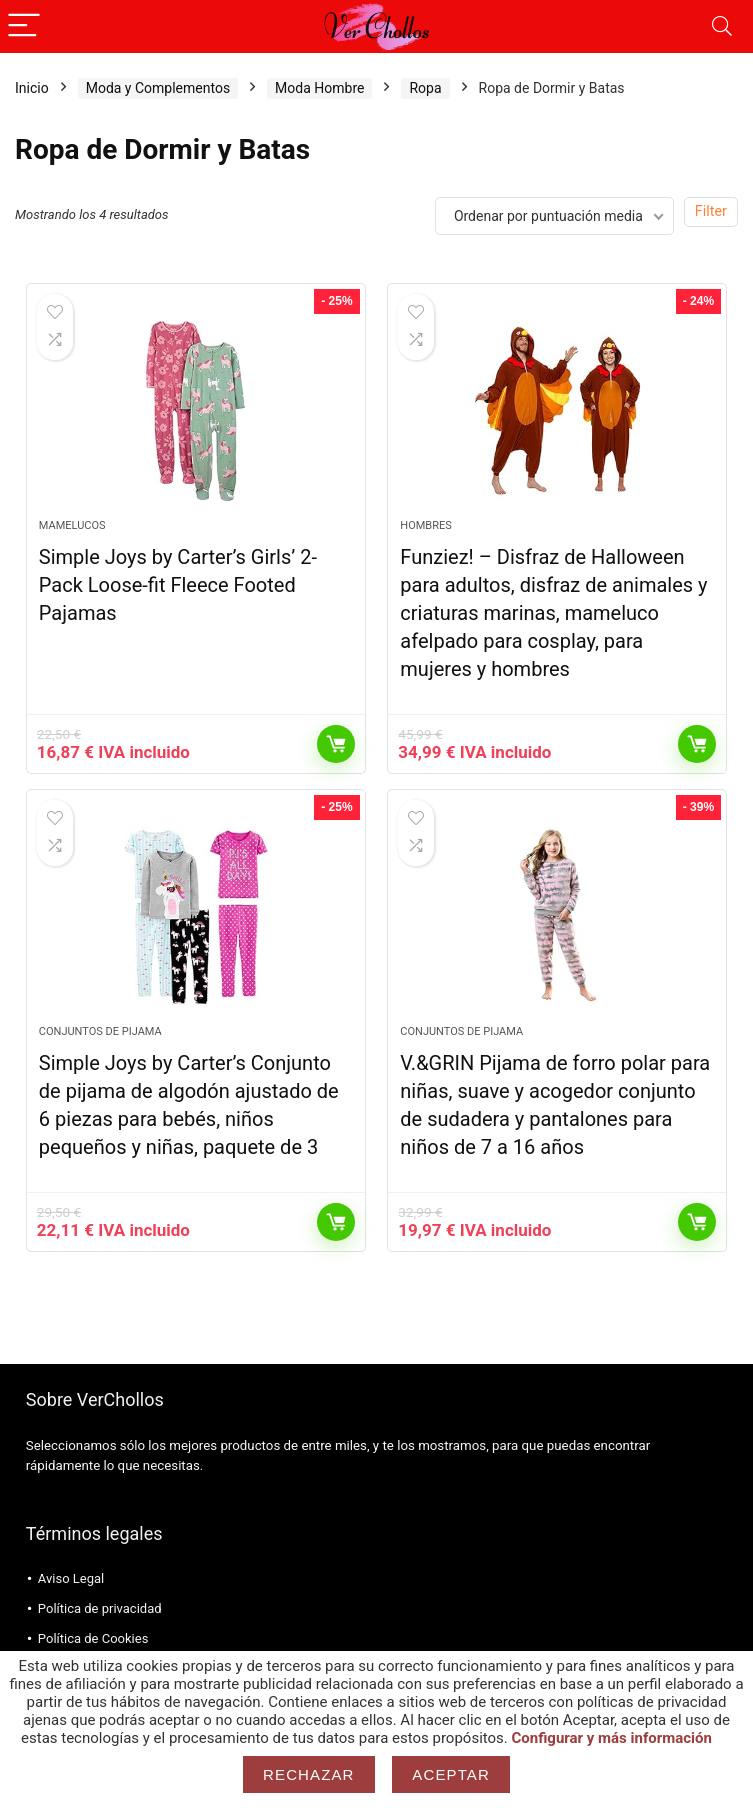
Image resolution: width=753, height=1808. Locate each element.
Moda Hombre (319, 88)
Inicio (32, 88)
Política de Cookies (93, 1638)
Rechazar (309, 1774)
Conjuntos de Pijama (100, 1031)
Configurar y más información (612, 1738)
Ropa (425, 88)
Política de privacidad (100, 1608)
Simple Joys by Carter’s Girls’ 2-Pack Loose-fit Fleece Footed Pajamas (178, 585)
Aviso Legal (71, 1578)
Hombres (425, 525)
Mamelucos (72, 525)
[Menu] (24, 26)
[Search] (722, 26)
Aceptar (451, 1774)
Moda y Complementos (158, 88)
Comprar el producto (336, 744)
